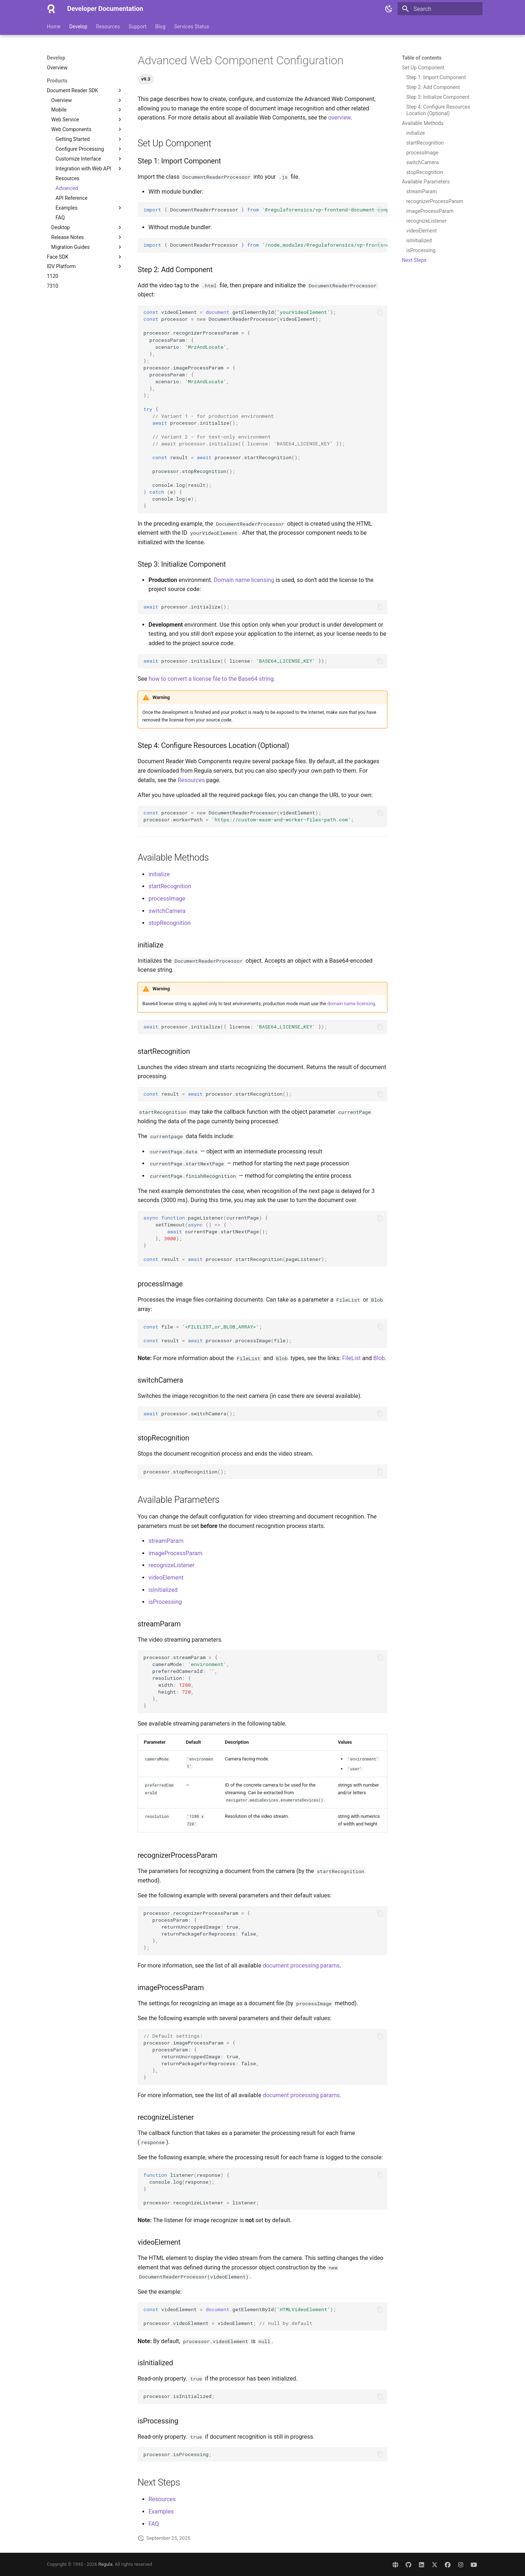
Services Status (191, 26)
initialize (159, 874)
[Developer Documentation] (51, 8)
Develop (78, 26)
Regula (105, 2564)
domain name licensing (351, 1003)
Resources (108, 26)
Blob (379, 1358)
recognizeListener (171, 1565)
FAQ (153, 2523)
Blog (160, 26)
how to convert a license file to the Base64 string (210, 678)
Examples (161, 2511)
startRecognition (169, 886)
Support (137, 26)
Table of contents (421, 58)
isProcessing (165, 1601)
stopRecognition (169, 922)
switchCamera (167, 910)
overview (339, 117)
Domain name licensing (244, 580)
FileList (351, 1358)
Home (54, 26)
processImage (166, 898)
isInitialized (163, 1589)
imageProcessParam (175, 1553)
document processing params (301, 1965)
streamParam (166, 1540)
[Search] (440, 8)
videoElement (165, 1577)
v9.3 (145, 79)
